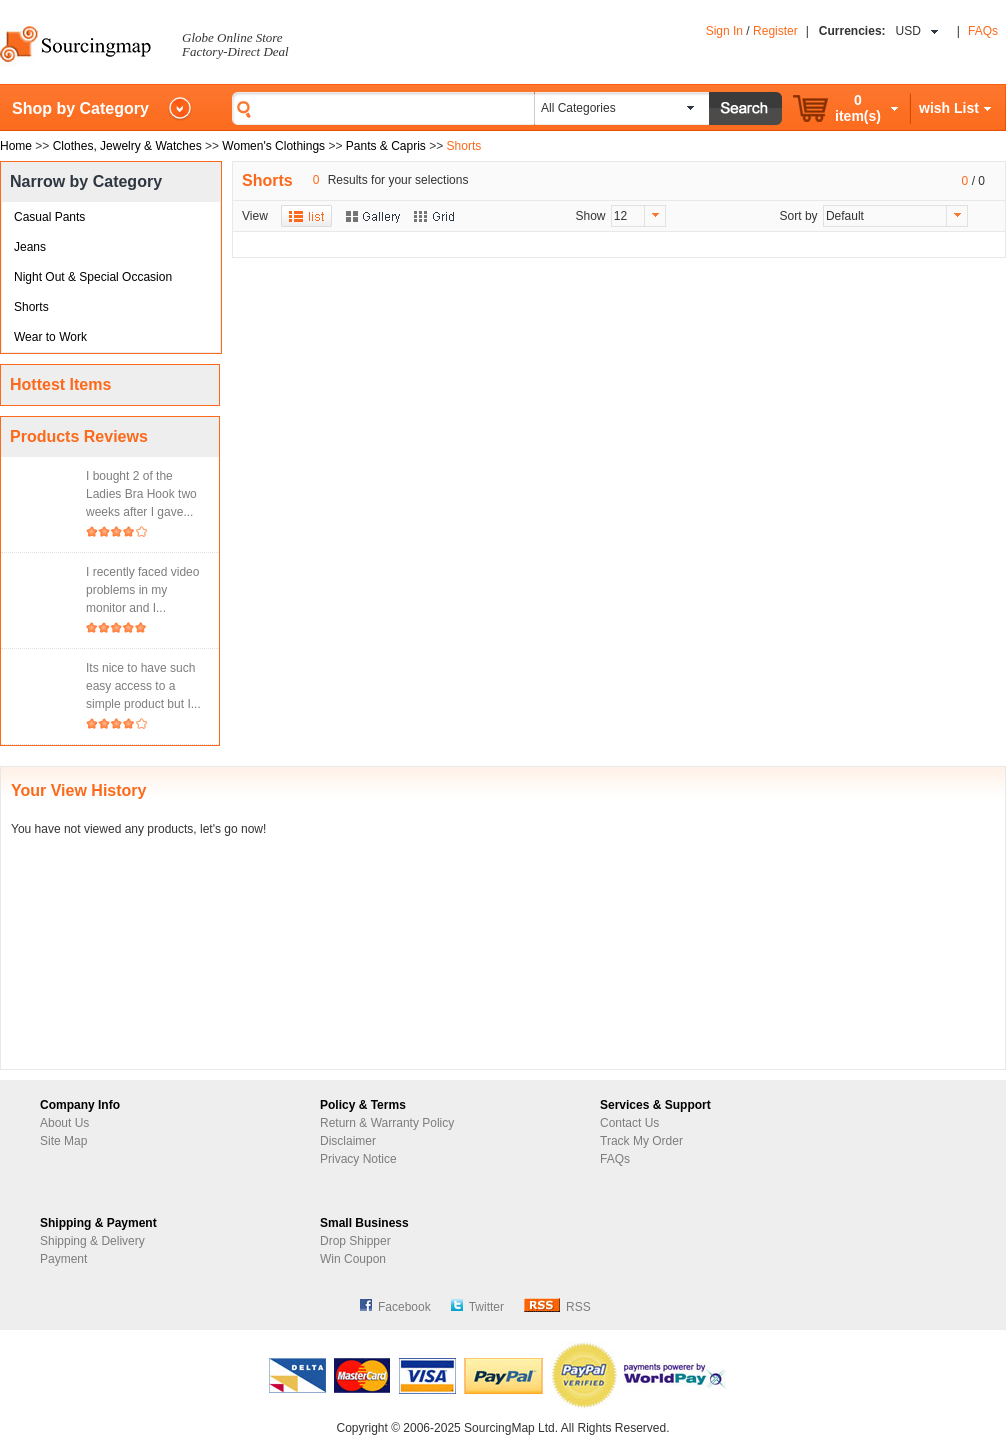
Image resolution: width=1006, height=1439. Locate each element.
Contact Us (629, 1123)
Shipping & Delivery (92, 1241)
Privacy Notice (358, 1159)
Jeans (30, 247)
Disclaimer (348, 1141)
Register (775, 31)
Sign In (724, 31)
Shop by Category (80, 108)
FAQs (983, 31)
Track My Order (641, 1141)
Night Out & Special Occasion (93, 277)
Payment (63, 1259)
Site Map (63, 1141)
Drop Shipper (355, 1241)
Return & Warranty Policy (387, 1123)
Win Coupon (353, 1259)
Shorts (31, 307)
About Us (64, 1123)
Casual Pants (49, 217)
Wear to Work (50, 337)
